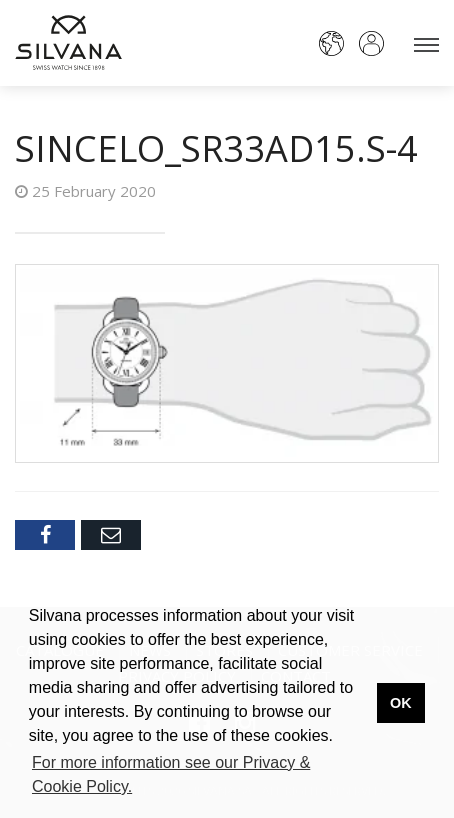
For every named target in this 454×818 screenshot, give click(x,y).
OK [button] (401, 703)
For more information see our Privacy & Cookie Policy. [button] (171, 774)
